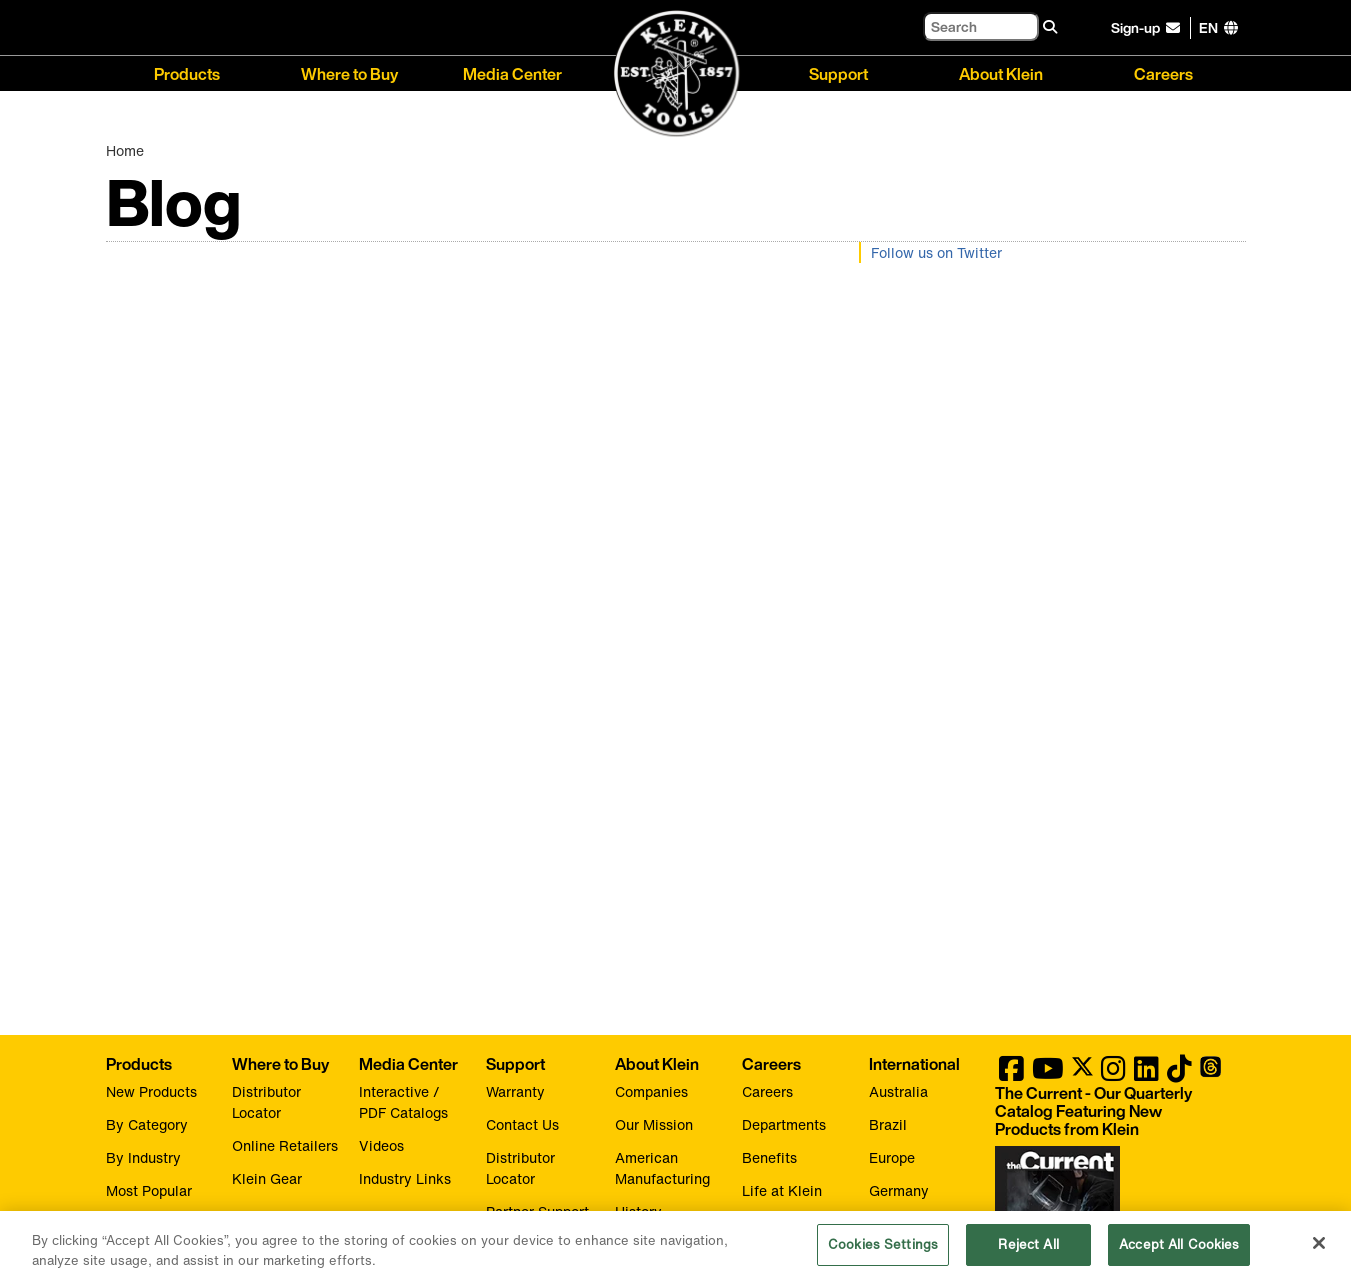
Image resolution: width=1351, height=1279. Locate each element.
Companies (651, 1091)
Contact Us (522, 1124)
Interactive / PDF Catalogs (403, 1102)
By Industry (143, 1157)
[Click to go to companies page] (1208, 27)
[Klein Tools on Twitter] (1082, 1073)
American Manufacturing (662, 1168)
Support (838, 72)
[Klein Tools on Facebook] (1011, 1073)
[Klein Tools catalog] (1110, 1111)
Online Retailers (285, 1145)
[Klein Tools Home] (676, 74)
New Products (151, 1091)
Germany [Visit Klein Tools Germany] (899, 1190)
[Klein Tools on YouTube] (1048, 1073)
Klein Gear (267, 1178)
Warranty (515, 1091)
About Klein (1001, 72)
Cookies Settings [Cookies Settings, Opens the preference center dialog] (883, 1251)
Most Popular (149, 1190)
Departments (784, 1124)
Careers (1163, 72)
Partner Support (537, 1211)
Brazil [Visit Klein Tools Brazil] (888, 1124)
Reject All (1028, 1251)
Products (187, 72)
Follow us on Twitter (936, 252)
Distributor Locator (266, 1102)
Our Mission (654, 1124)
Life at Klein (782, 1190)
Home (125, 150)
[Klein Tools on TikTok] (1179, 1073)
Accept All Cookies (1179, 1251)
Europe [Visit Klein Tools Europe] (892, 1157)
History (638, 1211)
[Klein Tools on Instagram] (1113, 1073)
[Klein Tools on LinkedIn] (1146, 1073)
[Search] (981, 26)
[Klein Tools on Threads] (1210, 1073)
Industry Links (405, 1178)
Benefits (769, 1157)
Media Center (512, 72)
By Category (147, 1124)
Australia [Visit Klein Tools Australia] (898, 1091)
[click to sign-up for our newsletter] (1148, 28)
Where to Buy (349, 72)
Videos (381, 1145)
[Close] (1319, 1250)
